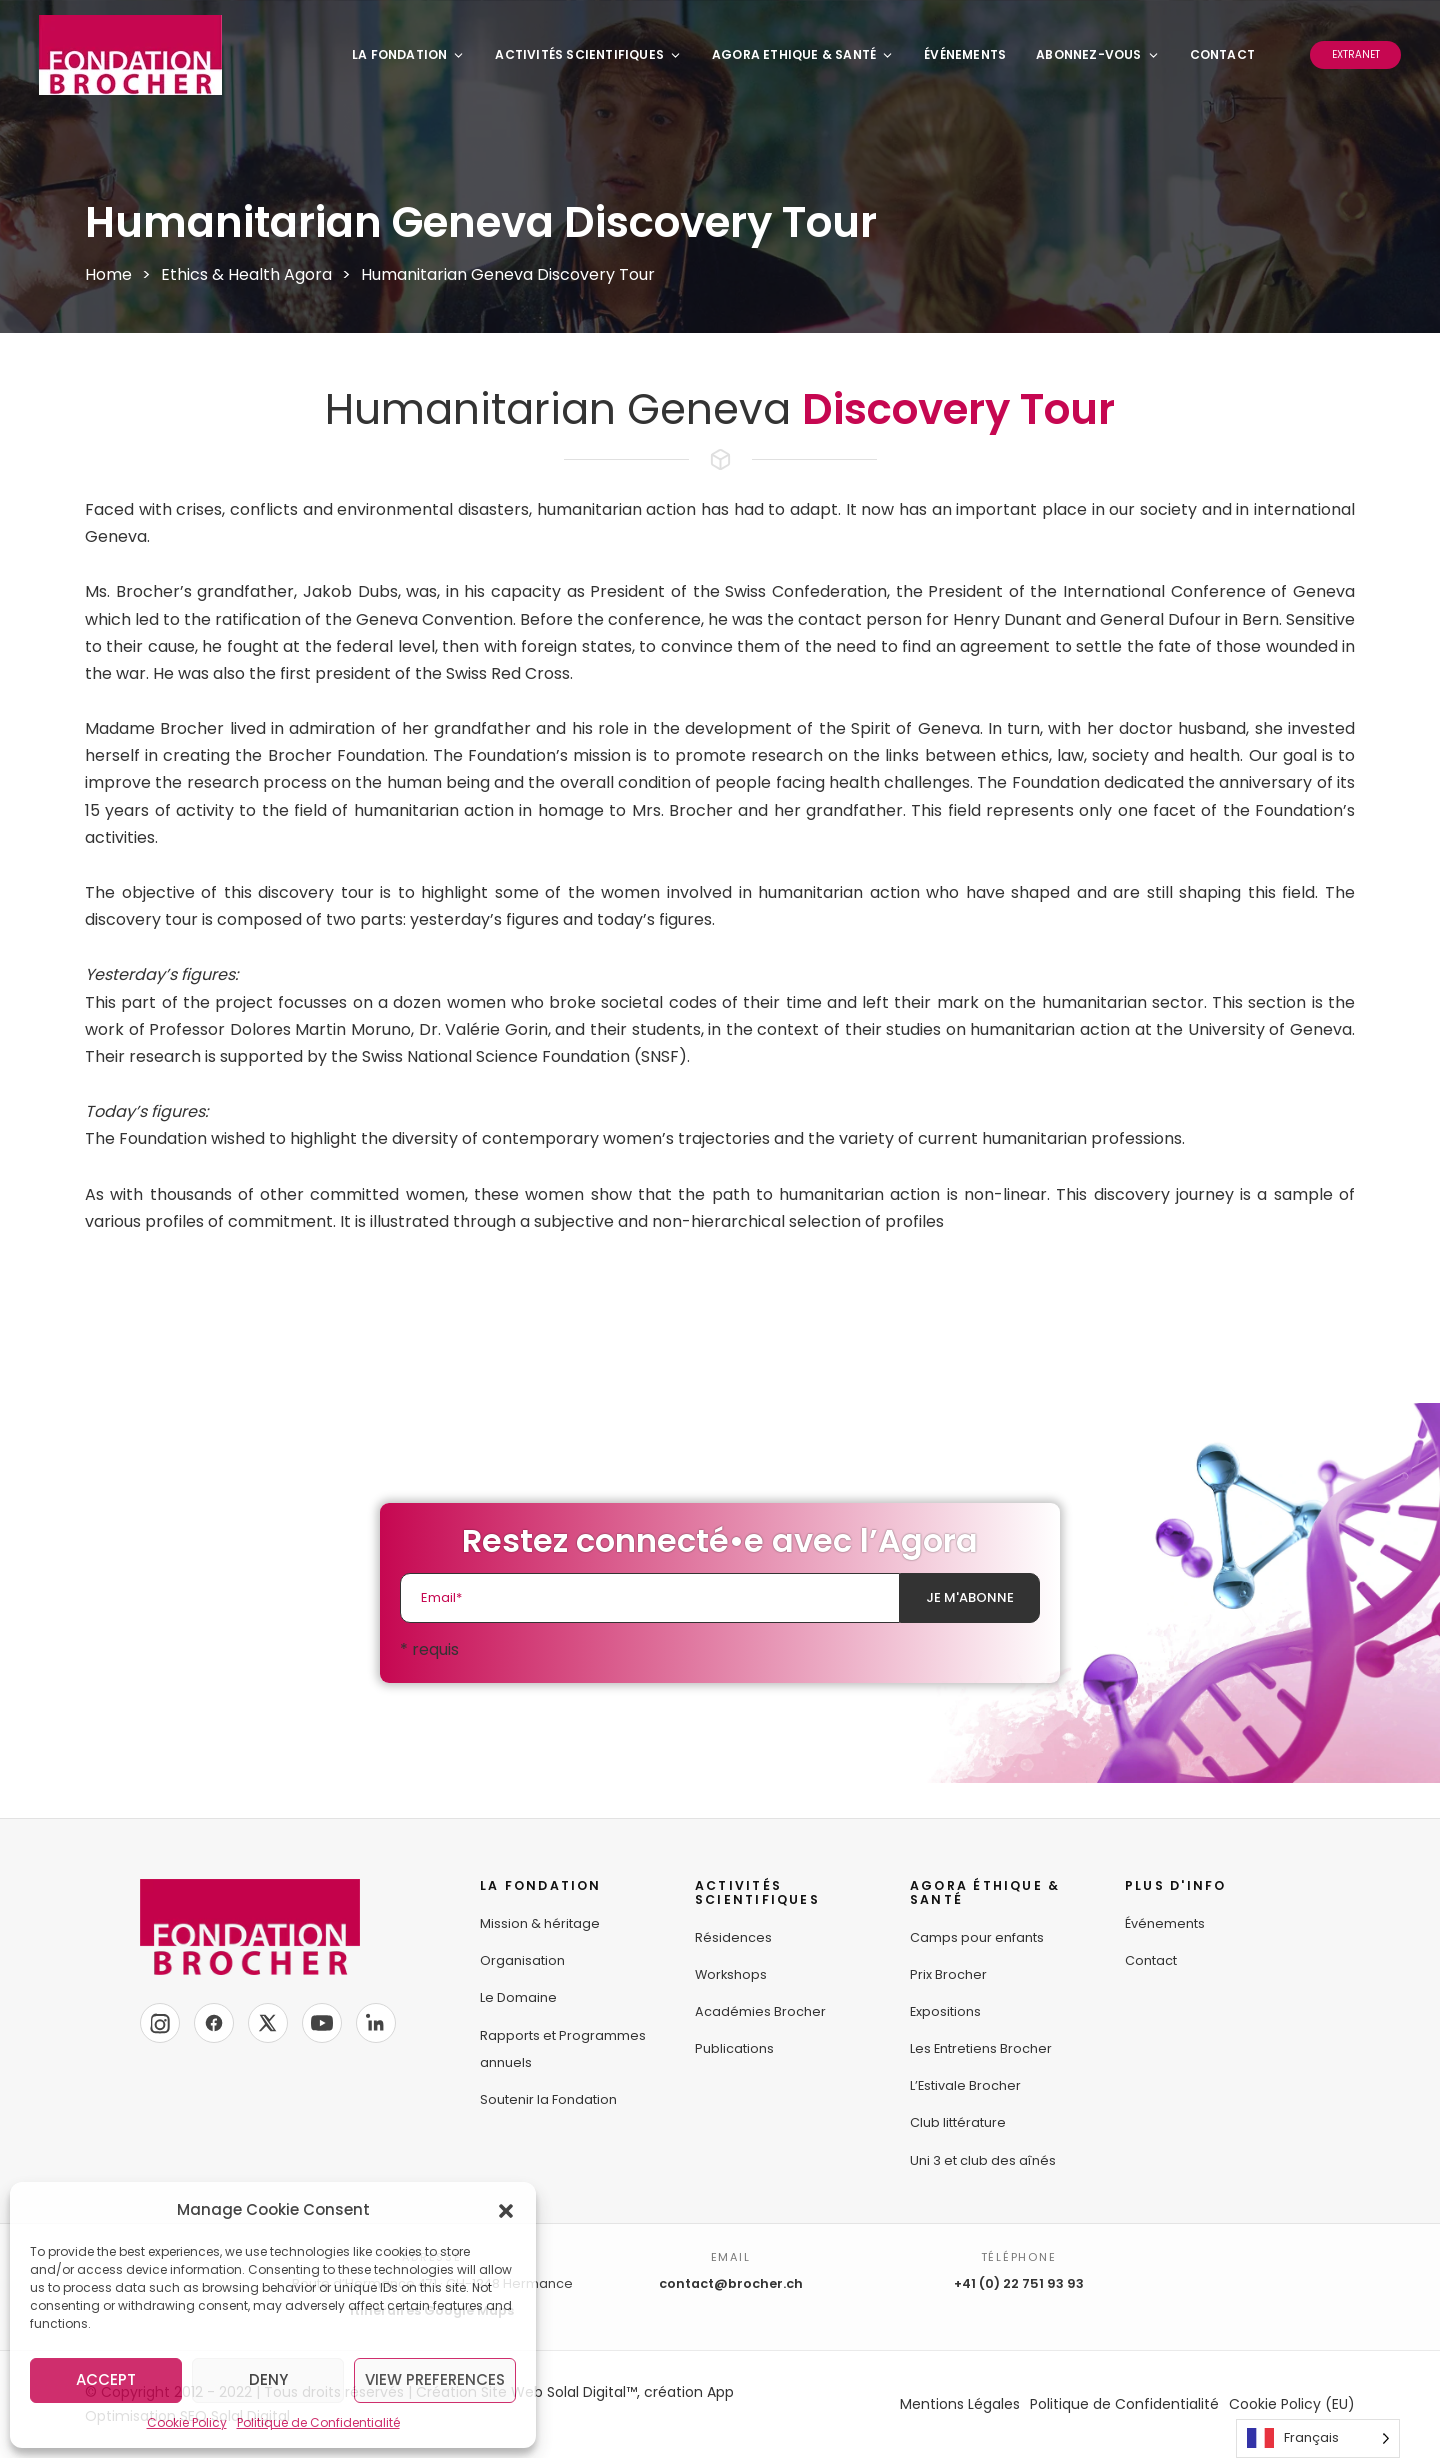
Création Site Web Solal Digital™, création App (575, 2392)
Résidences (733, 1937)
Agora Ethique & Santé (803, 54)
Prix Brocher (948, 1974)
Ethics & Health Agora (246, 274)
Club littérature (958, 2122)
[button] (506, 2210)
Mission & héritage (540, 1923)
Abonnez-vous (1097, 54)
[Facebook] (214, 2023)
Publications (734, 2048)
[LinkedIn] (376, 2023)
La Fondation (408, 54)
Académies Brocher (760, 2011)
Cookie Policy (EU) (1292, 2404)
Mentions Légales (960, 2404)
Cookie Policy (187, 2422)
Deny (268, 2379)
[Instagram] (160, 2023)
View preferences (435, 2379)
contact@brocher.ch (731, 2283)
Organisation (522, 1960)
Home (108, 274)
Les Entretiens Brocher (981, 2048)
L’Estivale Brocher (965, 2085)
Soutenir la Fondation (548, 2099)
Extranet (1356, 54)
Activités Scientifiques (588, 54)
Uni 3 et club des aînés (983, 2160)
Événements (965, 54)
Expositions (945, 2011)
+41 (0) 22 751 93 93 (1019, 2283)
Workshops (731, 1974)
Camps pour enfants (977, 1937)
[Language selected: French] (1318, 2438)
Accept (106, 2379)
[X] (268, 2023)
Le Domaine (518, 1997)
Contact (1222, 54)
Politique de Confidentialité (318, 2422)
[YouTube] (322, 2023)
